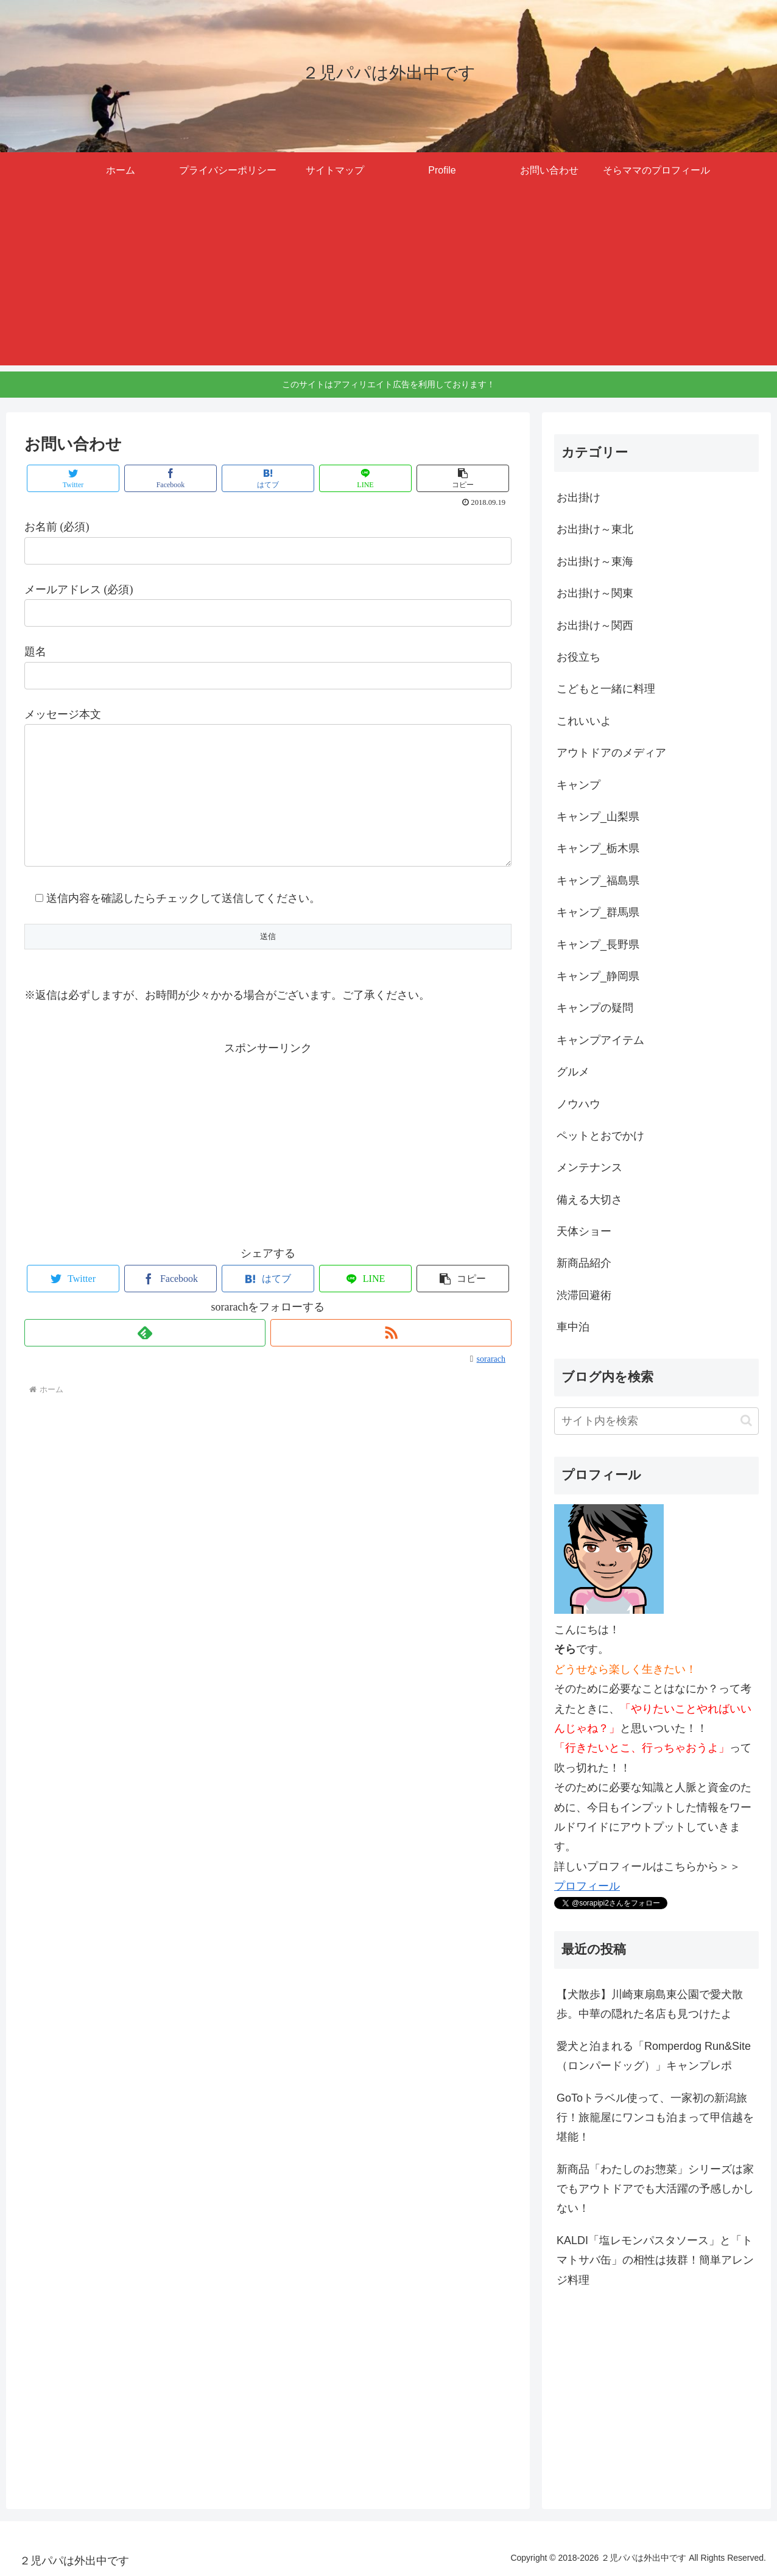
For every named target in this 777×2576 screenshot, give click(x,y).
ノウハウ (578, 1104)
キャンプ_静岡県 (598, 976)
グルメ (573, 1072)
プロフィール (587, 1886)
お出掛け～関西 (595, 625)
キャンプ (578, 785)
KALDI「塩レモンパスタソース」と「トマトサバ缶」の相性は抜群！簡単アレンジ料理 (655, 2260)
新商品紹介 (584, 1263)
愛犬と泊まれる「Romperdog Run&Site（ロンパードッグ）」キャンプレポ (654, 2056)
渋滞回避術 (584, 1295)
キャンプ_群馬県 (598, 912)
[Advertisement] (388, 280)
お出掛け (578, 497)
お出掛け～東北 (595, 529)
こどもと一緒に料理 (606, 689)
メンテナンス (589, 1167)
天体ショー (584, 1231)
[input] (656, 1421)
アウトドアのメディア (611, 753)
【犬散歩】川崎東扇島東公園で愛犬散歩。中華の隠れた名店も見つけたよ (650, 2004)
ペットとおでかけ (600, 1136)
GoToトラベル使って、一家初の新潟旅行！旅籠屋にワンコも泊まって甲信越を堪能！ (655, 2118)
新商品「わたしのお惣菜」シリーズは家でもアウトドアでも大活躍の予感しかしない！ (655, 2189)
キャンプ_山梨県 (598, 817)
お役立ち (578, 657)
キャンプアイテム (600, 1040)
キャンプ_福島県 (598, 881)
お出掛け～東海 (595, 561)
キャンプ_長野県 (598, 944)
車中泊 (573, 1327)
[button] (746, 1420)
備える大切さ (589, 1200)
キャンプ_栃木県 (598, 848)
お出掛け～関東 (595, 593)
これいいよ (584, 721)
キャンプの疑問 (595, 1008)
